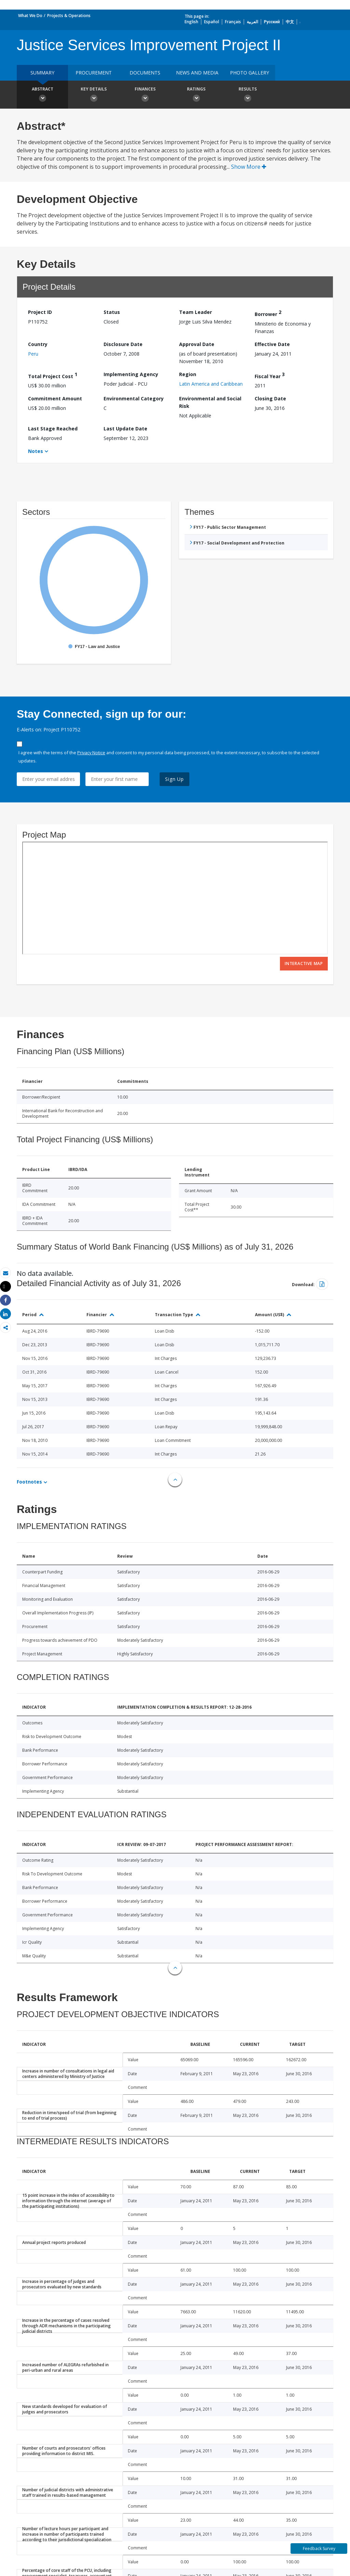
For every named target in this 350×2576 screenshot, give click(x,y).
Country (38, 344)
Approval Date (196, 344)
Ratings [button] (196, 95)
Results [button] (247, 95)
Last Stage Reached (53, 428)
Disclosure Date (123, 344)
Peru (33, 353)
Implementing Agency (131, 374)
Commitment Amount (55, 398)
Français (233, 22)
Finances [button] (145, 95)
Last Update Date (125, 428)
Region (187, 374)
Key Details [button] (93, 95)
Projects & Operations (69, 15)
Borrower (268, 313)
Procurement (94, 72)
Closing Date (270, 398)
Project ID (40, 312)
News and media (197, 72)
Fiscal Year (270, 375)
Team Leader (195, 312)
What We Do (30, 15)
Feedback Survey (319, 2548)
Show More (248, 166)
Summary (42, 72)
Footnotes (29, 1481)
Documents (145, 72)
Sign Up (174, 779)
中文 (290, 22)
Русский (272, 22)
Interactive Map (304, 963)
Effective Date (272, 344)
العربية (252, 22)
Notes (35, 451)
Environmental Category (134, 398)
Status (112, 312)
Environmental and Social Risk (210, 402)
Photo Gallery (249, 72)
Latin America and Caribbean (211, 384)
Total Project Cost (52, 375)
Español (211, 22)
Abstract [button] (42, 95)
